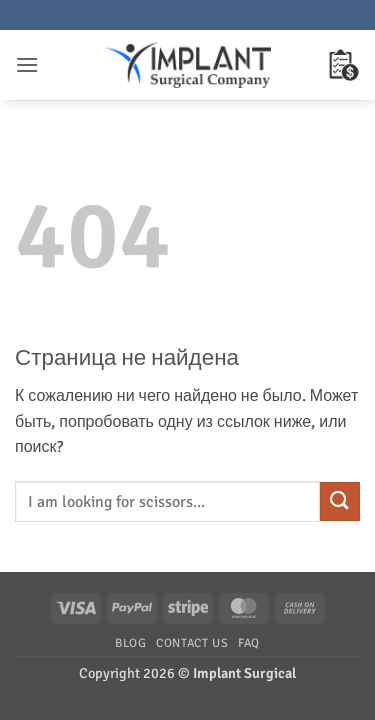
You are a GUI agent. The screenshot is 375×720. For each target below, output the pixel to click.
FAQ (249, 643)
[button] (27, 64)
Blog (130, 643)
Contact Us (192, 643)
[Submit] (340, 501)
